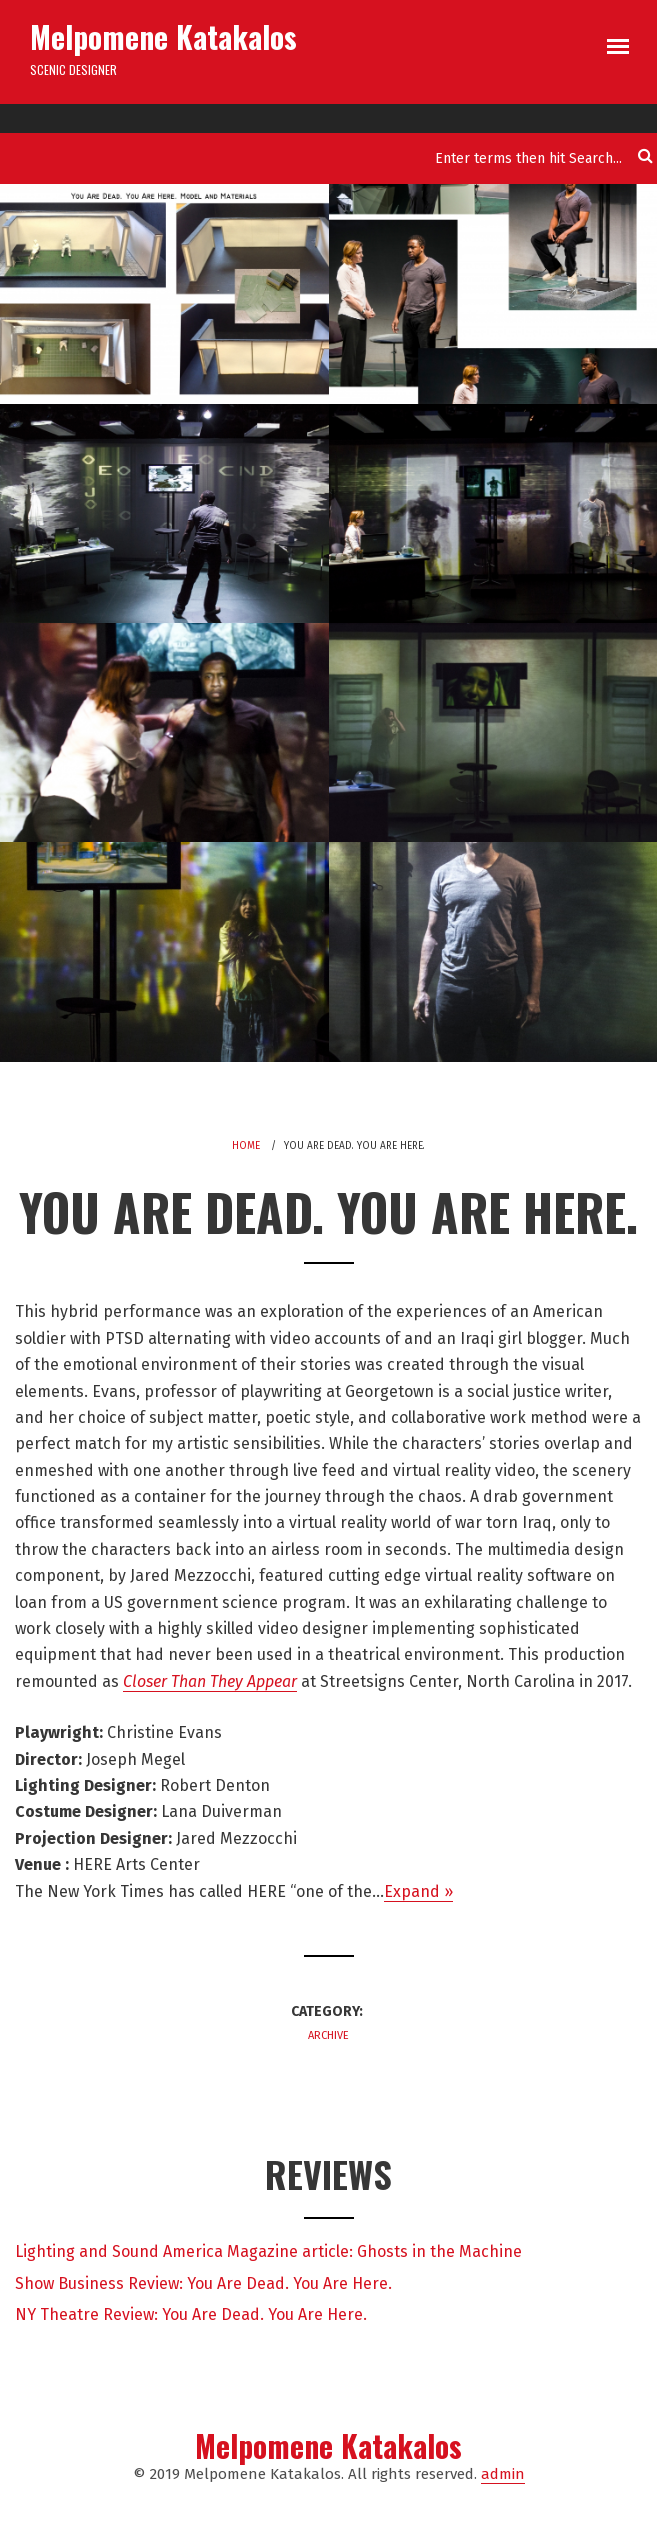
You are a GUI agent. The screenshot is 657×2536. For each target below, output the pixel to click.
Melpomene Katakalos (163, 36)
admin (503, 2474)
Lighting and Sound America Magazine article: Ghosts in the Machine (268, 2251)
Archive (328, 2035)
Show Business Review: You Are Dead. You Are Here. (203, 2283)
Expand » (418, 1891)
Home (246, 1146)
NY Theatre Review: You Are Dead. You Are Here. (191, 2314)
